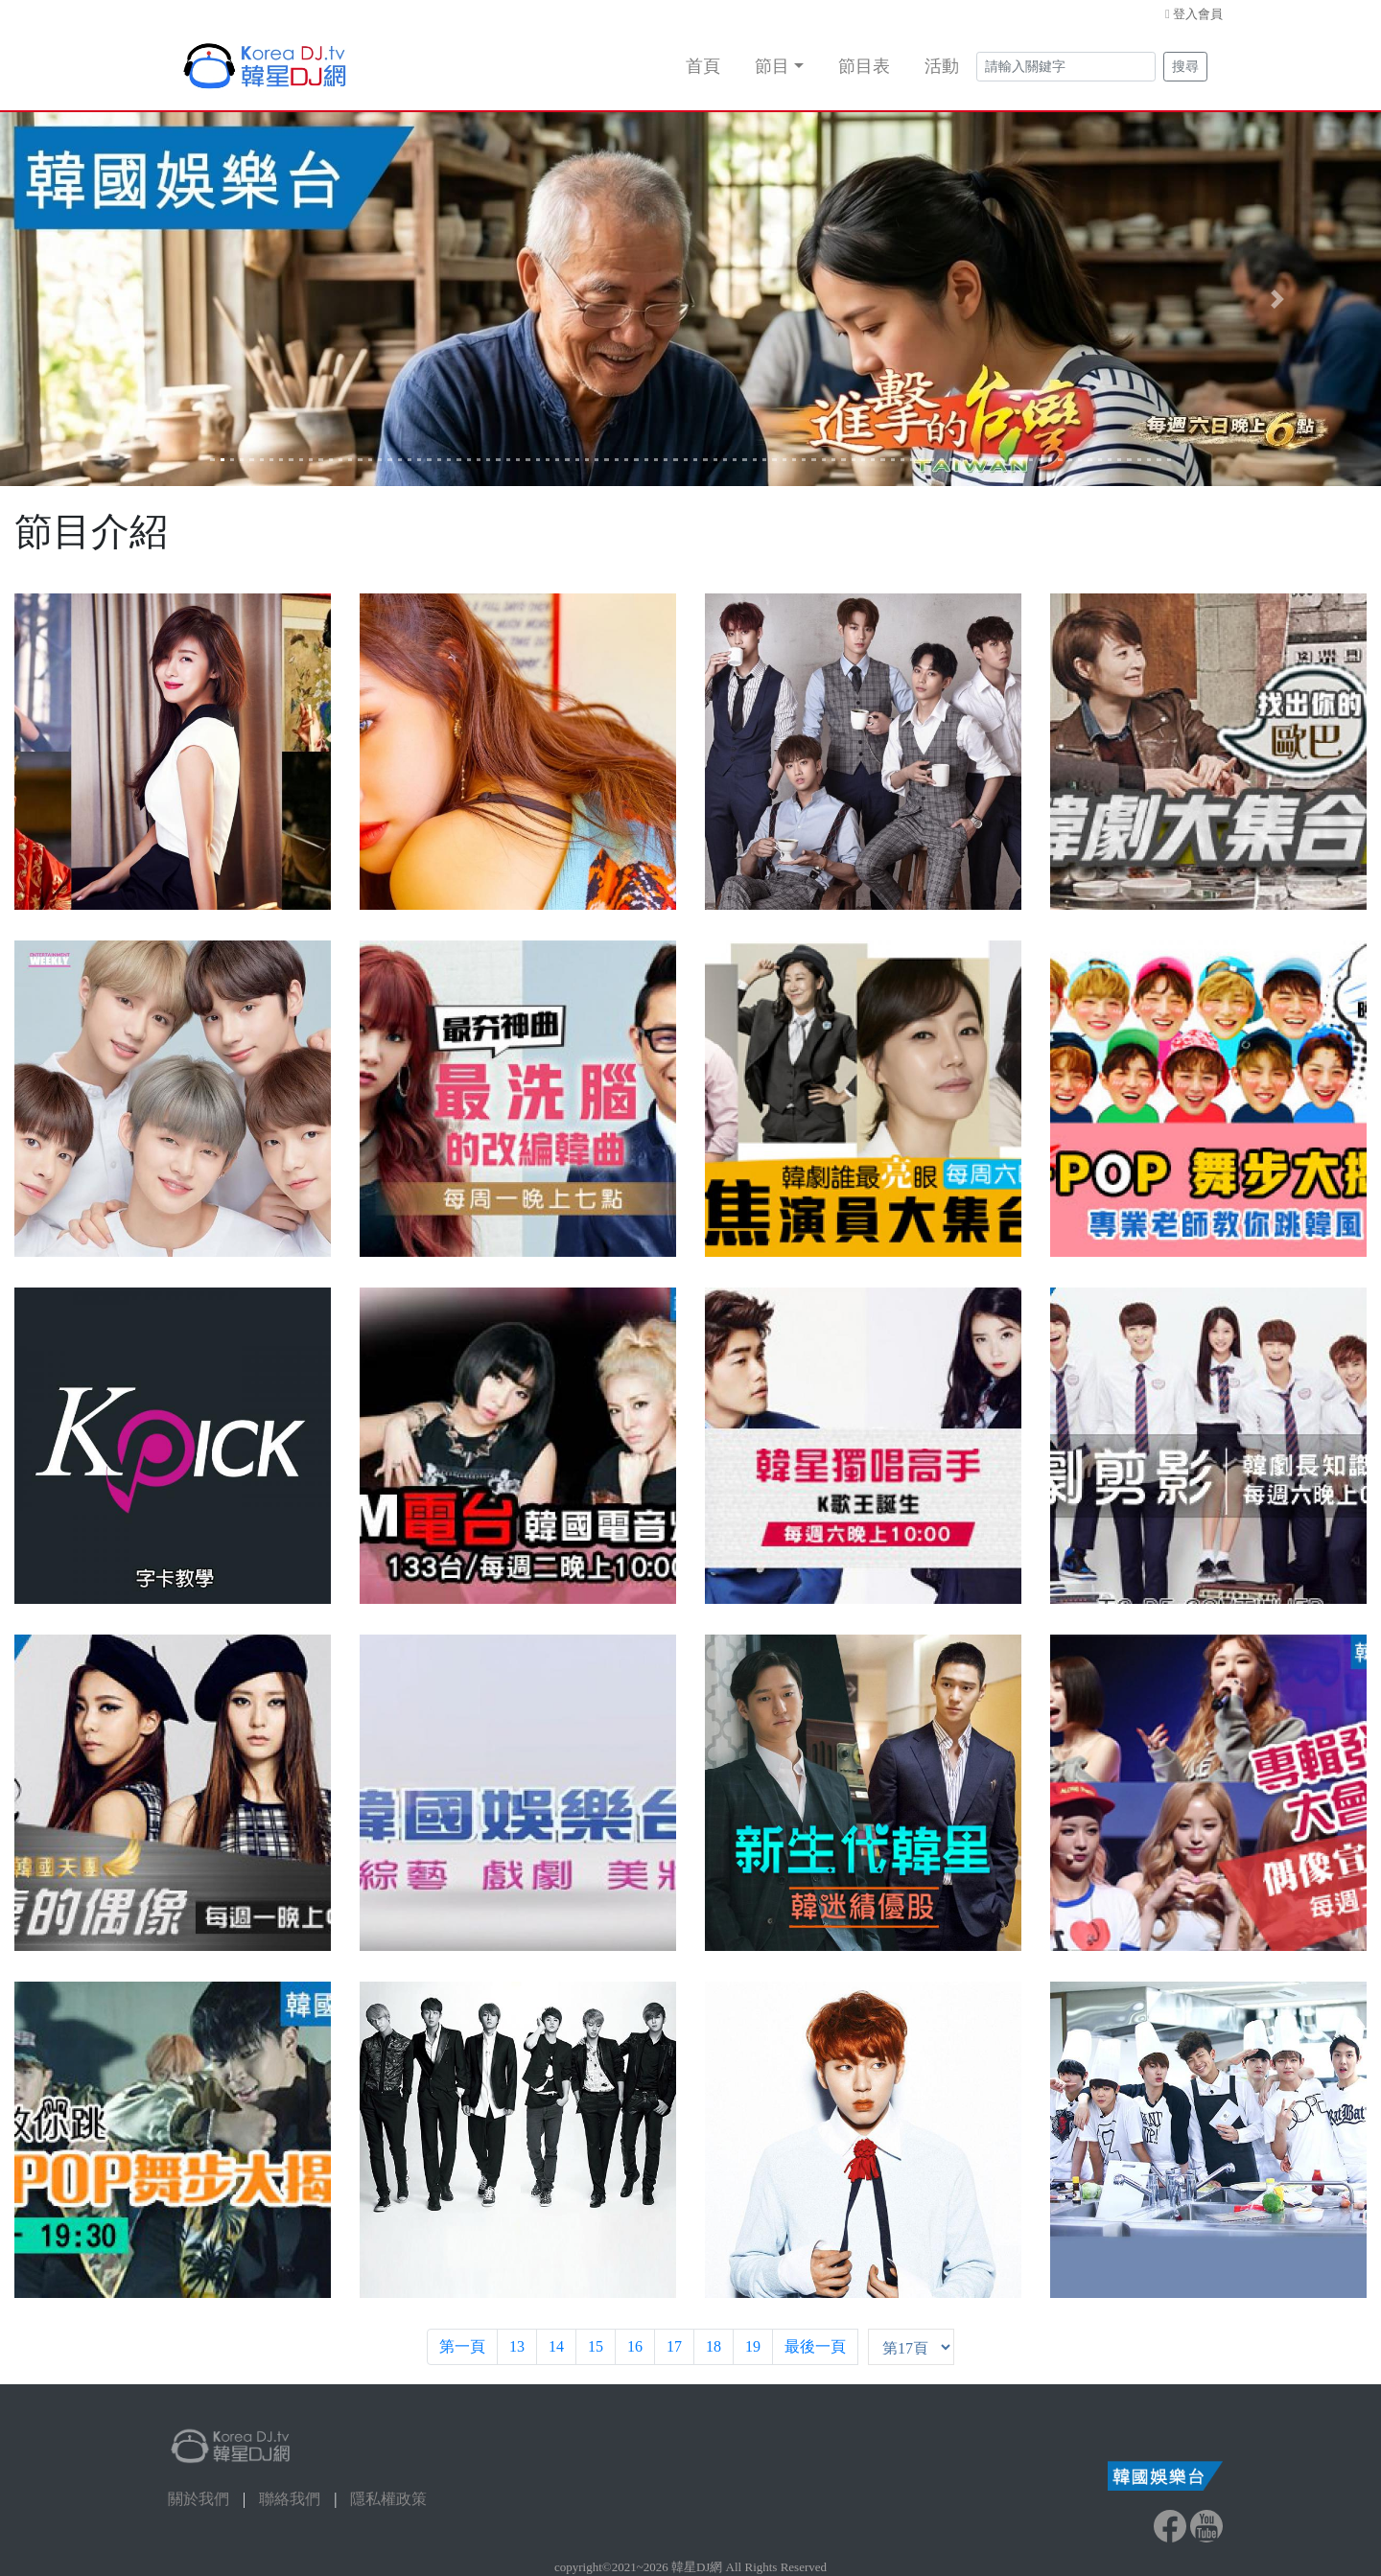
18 (713, 2346)
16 (635, 2346)
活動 (942, 66)
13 (517, 2346)
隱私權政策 (388, 2499)
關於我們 (198, 2499)
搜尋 (1185, 66)
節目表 (864, 66)
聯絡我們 (289, 2499)
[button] (103, 299)
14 (556, 2346)
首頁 (703, 66)
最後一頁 (815, 2346)
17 (674, 2346)
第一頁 (462, 2346)
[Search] (1066, 66)
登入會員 (1198, 14)
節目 (772, 66)
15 (595, 2346)
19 (753, 2346)
